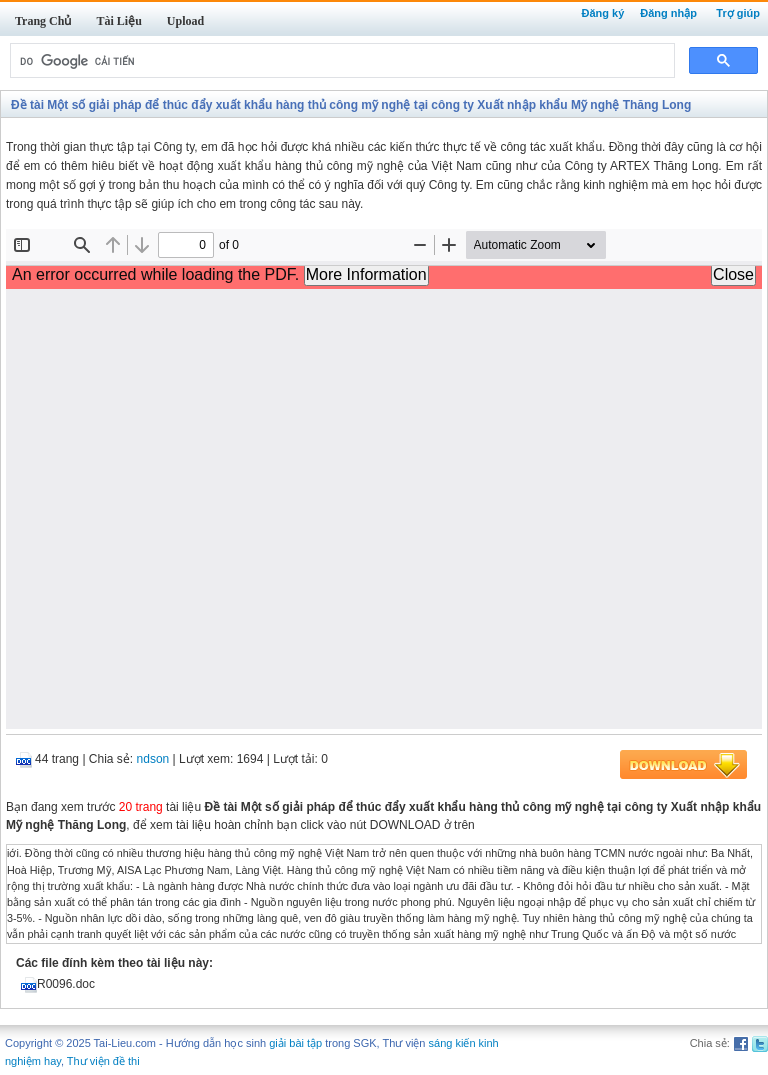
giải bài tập (295, 1043)
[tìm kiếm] (340, 61)
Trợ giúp (738, 13)
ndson (153, 759)
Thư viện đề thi (103, 1061)
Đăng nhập (668, 13)
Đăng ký (602, 13)
